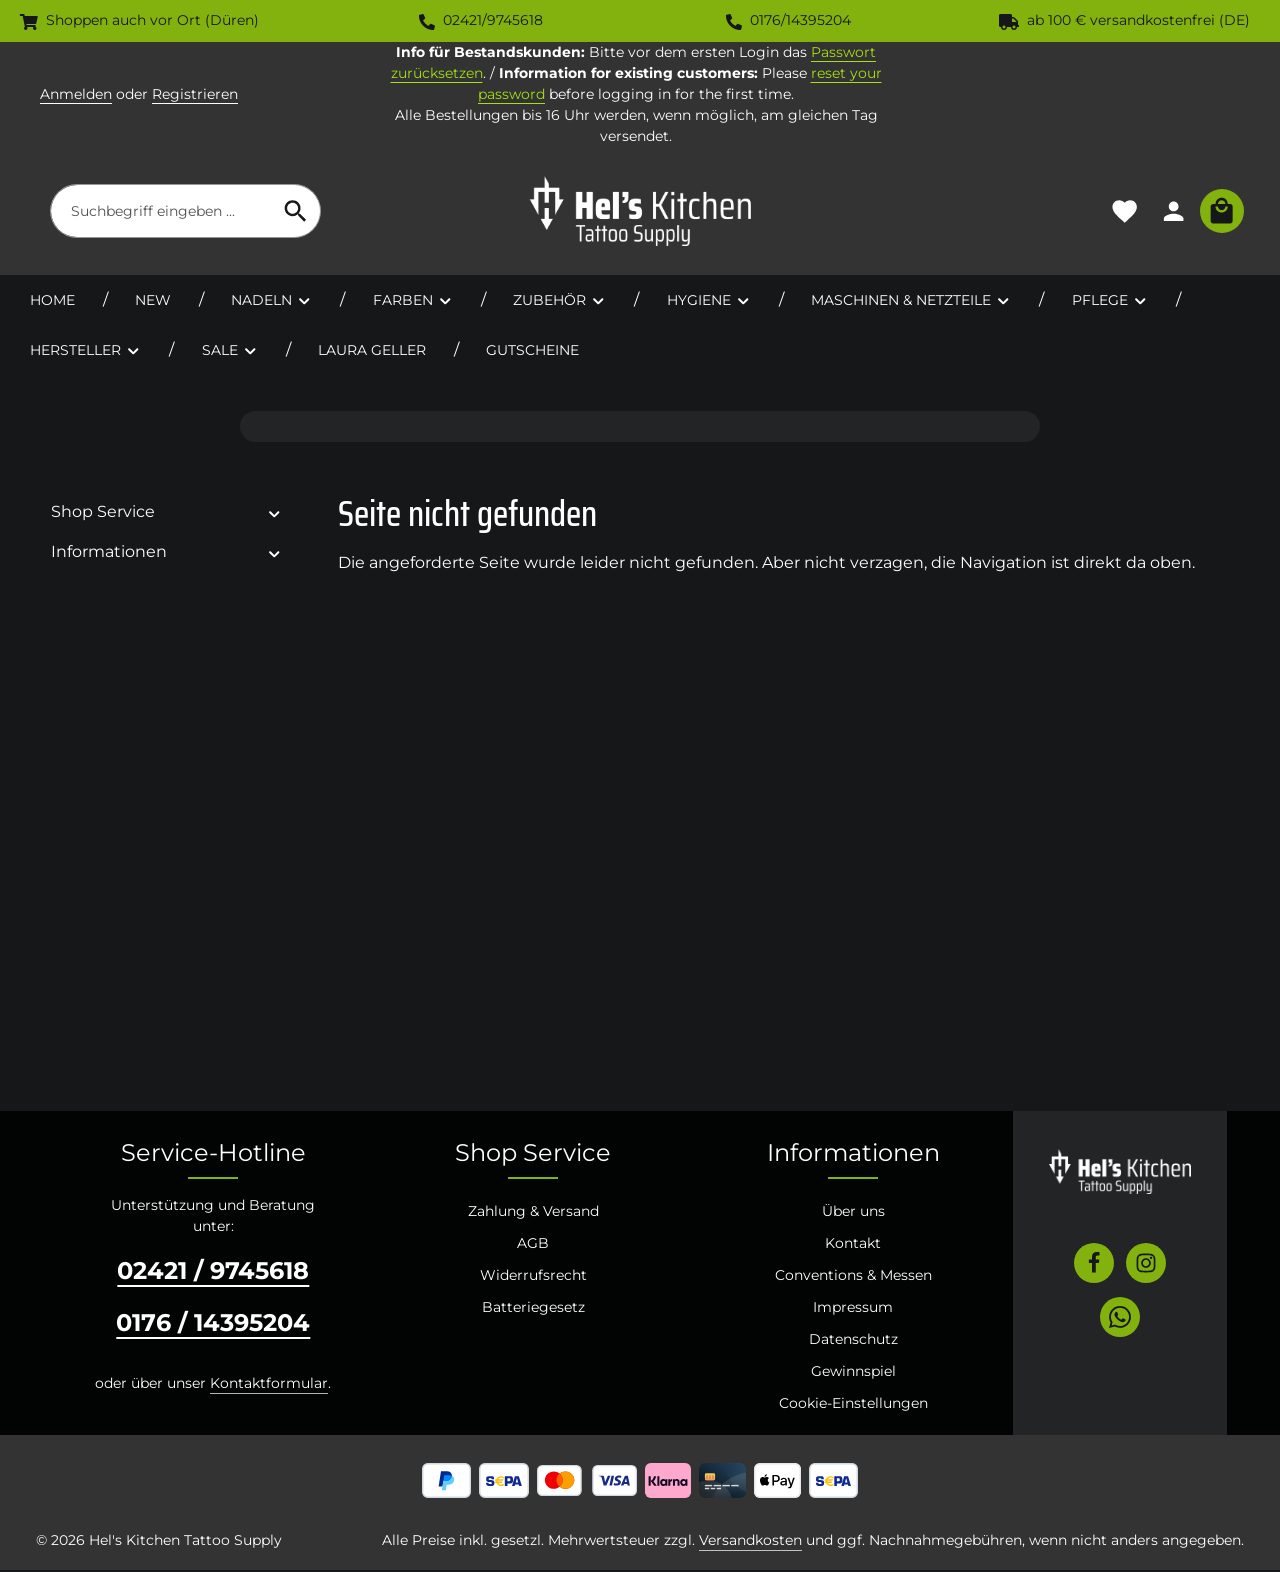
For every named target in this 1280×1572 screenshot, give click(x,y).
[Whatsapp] (1120, 1319)
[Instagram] (1146, 1265)
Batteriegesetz (533, 1309)
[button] (274, 514)
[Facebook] (1094, 1265)
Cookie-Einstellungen (853, 1405)
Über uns (853, 1213)
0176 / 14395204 (213, 1324)
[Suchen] (296, 211)
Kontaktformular (269, 1385)
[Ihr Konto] (1172, 212)
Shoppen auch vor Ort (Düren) (139, 20)
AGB (533, 1245)
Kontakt (853, 1245)
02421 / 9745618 (213, 1272)
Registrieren (195, 94)
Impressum (853, 1309)
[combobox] (161, 211)
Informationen (853, 1154)
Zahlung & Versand (533, 1213)
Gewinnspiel (853, 1373)
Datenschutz (853, 1341)
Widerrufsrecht (533, 1277)
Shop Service (533, 1154)
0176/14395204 (788, 20)
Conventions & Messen (853, 1277)
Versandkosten (750, 1542)
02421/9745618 (481, 20)
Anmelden (76, 94)
